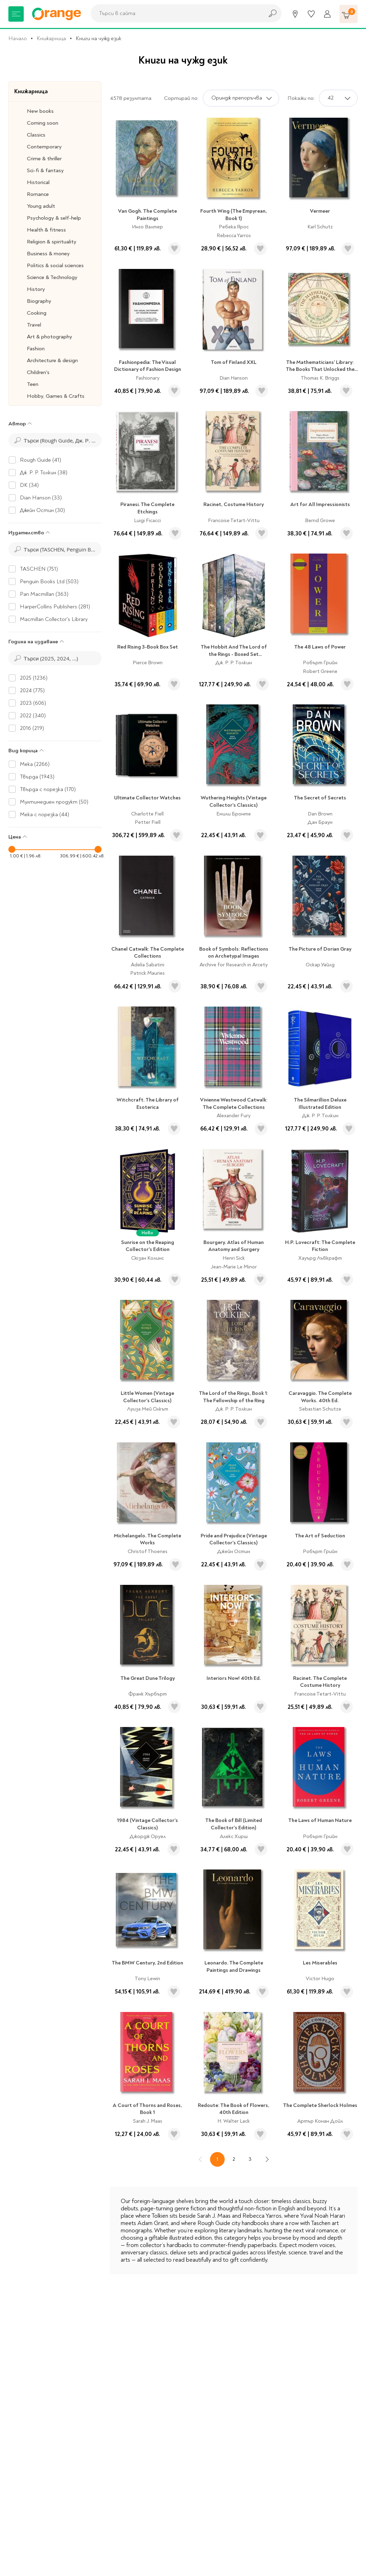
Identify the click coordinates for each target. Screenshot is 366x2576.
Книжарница (51, 38)
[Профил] (327, 14)
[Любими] (311, 14)
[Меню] (16, 14)
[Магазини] (295, 14)
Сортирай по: (181, 98)
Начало (17, 38)
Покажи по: (301, 98)
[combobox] (175, 13)
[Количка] (348, 14)
